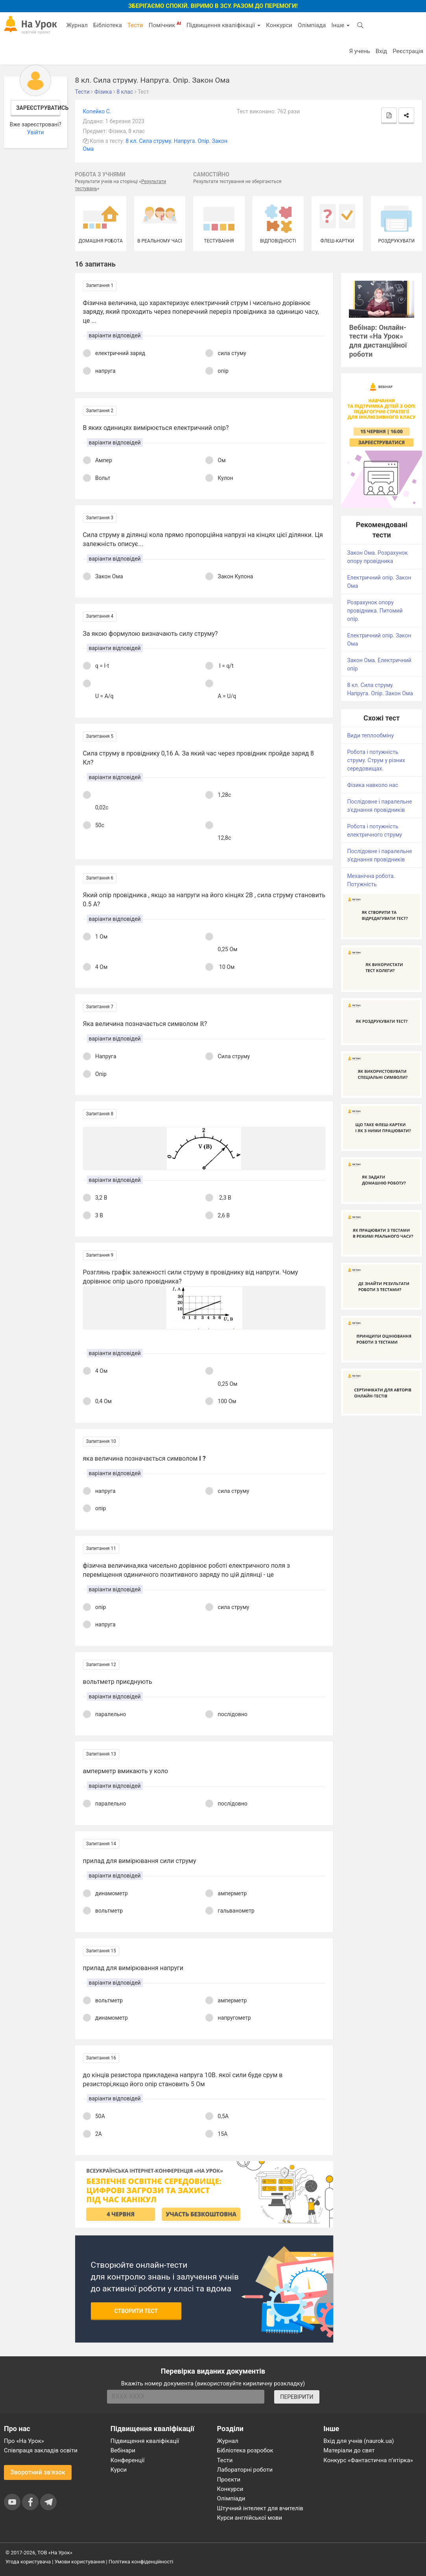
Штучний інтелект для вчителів (260, 2508)
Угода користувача (28, 2562)
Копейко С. (97, 111)
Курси (119, 2469)
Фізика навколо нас (372, 785)
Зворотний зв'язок (37, 2472)
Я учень (359, 51)
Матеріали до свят (348, 2450)
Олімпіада (312, 25)
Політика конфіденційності (141, 2562)
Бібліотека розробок (245, 2450)
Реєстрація (408, 51)
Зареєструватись (38, 108)
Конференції (128, 2460)
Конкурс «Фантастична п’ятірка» (368, 2460)
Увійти (35, 132)
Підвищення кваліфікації (223, 25)
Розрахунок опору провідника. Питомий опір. (374, 610)
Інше (340, 25)
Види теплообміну (370, 735)
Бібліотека (107, 25)
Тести (135, 25)
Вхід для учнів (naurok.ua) (358, 2441)
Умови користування (80, 2562)
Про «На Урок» (24, 2441)
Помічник (165, 25)
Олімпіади (231, 2498)
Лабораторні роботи (245, 2469)
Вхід (381, 51)
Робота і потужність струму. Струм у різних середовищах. (376, 760)
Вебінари (123, 2450)
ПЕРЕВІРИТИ (296, 2397)
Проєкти (229, 2479)
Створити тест (136, 2311)
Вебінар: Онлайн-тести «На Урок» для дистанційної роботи (378, 341)
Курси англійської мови (249, 2517)
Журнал (76, 25)
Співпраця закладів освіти (40, 2450)
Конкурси (279, 25)
